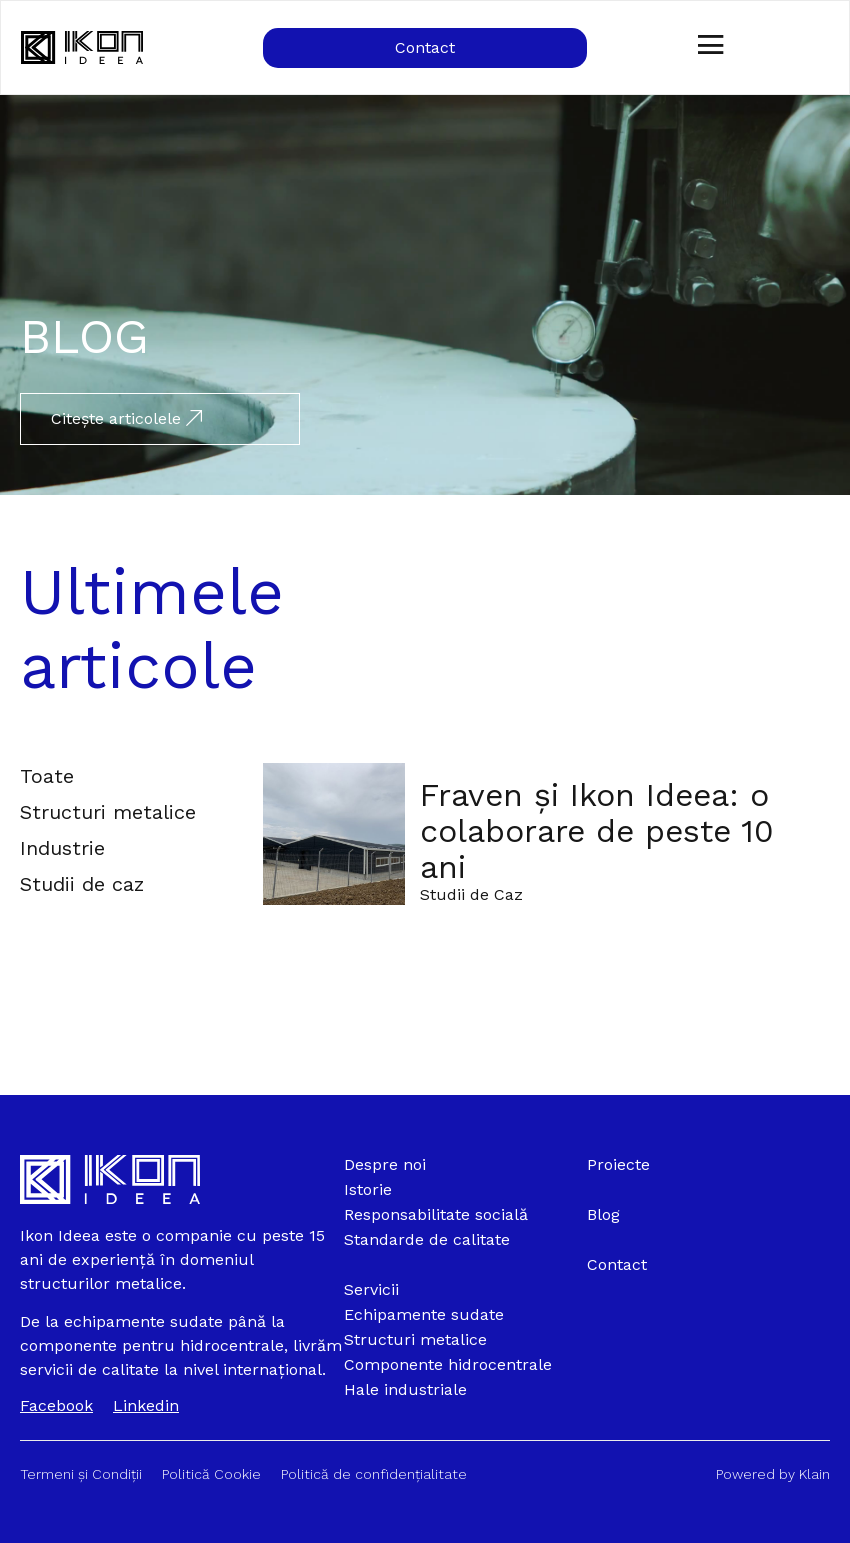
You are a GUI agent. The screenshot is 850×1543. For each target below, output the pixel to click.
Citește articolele (126, 418)
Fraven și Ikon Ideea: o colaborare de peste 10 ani (597, 831)
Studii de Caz (471, 894)
